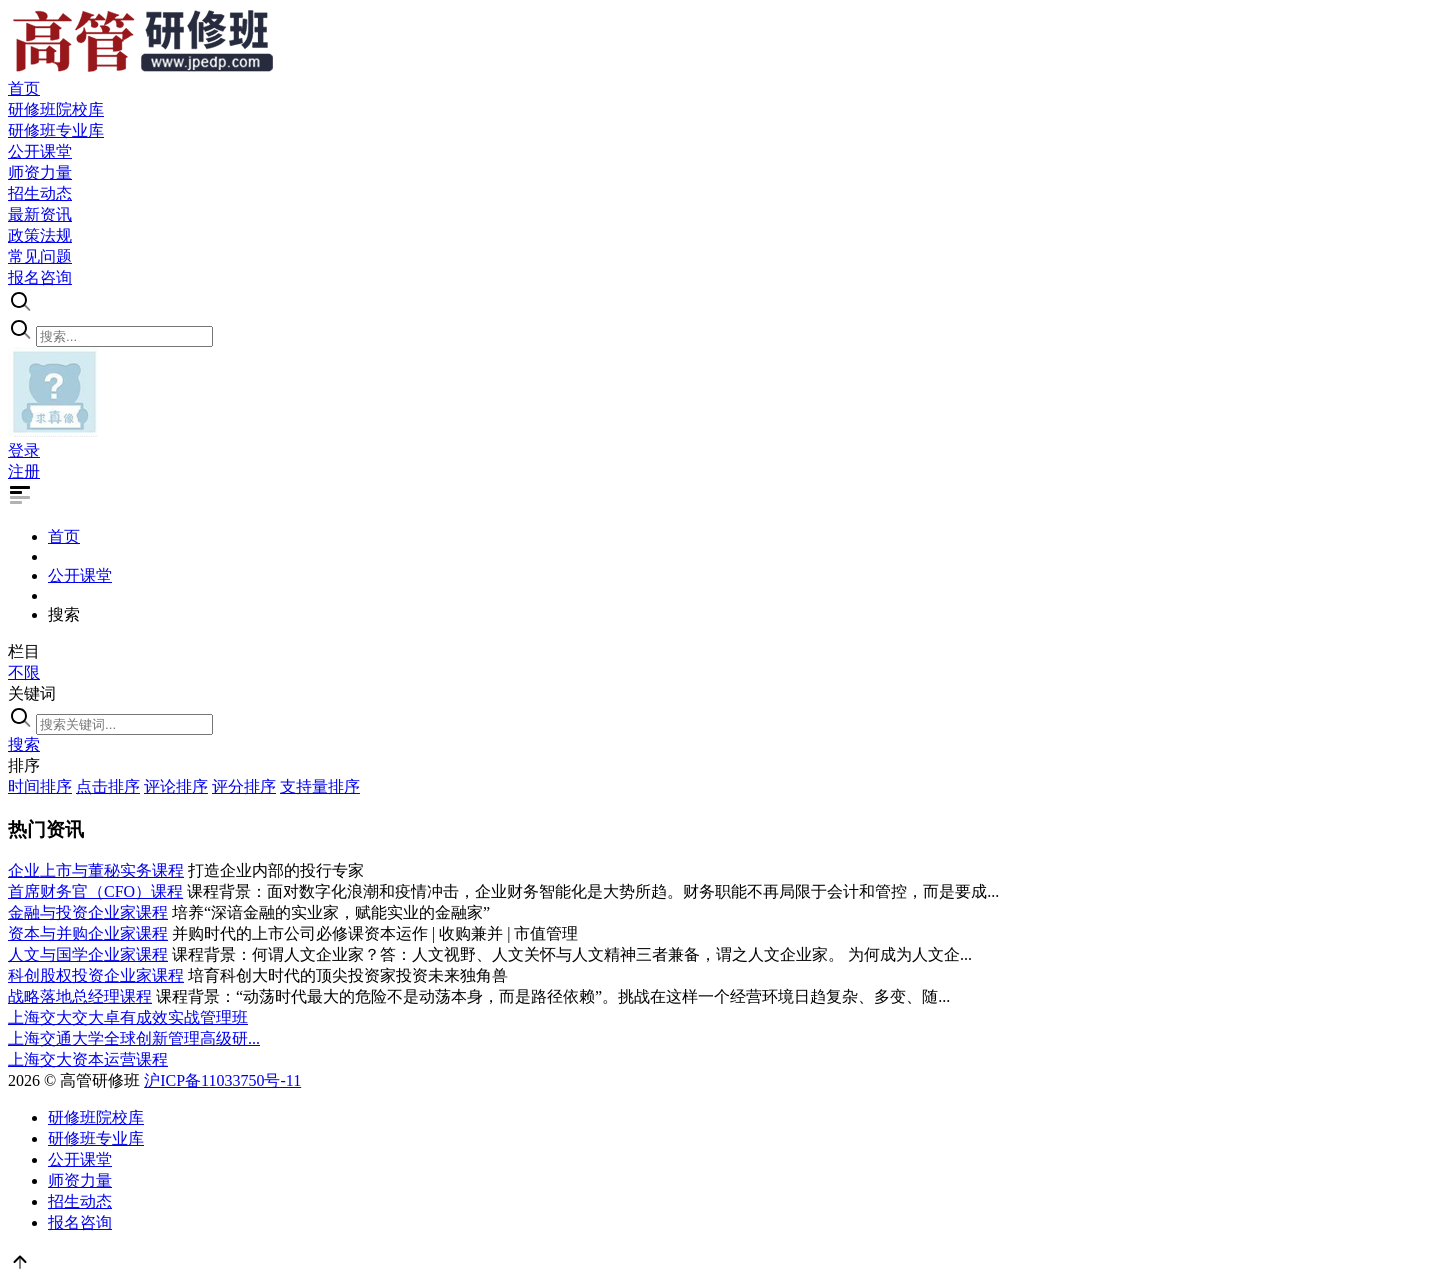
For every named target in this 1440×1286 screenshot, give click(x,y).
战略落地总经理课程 (80, 996)
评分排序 (244, 786)
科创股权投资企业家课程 (96, 975)
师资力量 (80, 1180)
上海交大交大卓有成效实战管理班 (128, 1017)
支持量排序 (320, 786)
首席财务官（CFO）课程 (95, 891)
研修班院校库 (96, 1117)
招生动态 (80, 1201)
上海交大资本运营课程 (88, 1059)
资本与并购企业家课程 (88, 933)
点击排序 (108, 786)
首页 (64, 536)
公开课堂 (80, 575)
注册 (24, 471)
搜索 (24, 744)
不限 (24, 672)
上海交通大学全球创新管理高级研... (134, 1038)
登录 (24, 450)
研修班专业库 (96, 1138)
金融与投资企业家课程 (88, 912)
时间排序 (40, 786)
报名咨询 (80, 1222)
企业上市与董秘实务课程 (96, 870)
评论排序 (176, 786)
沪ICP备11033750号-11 (222, 1080)
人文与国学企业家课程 (88, 954)
